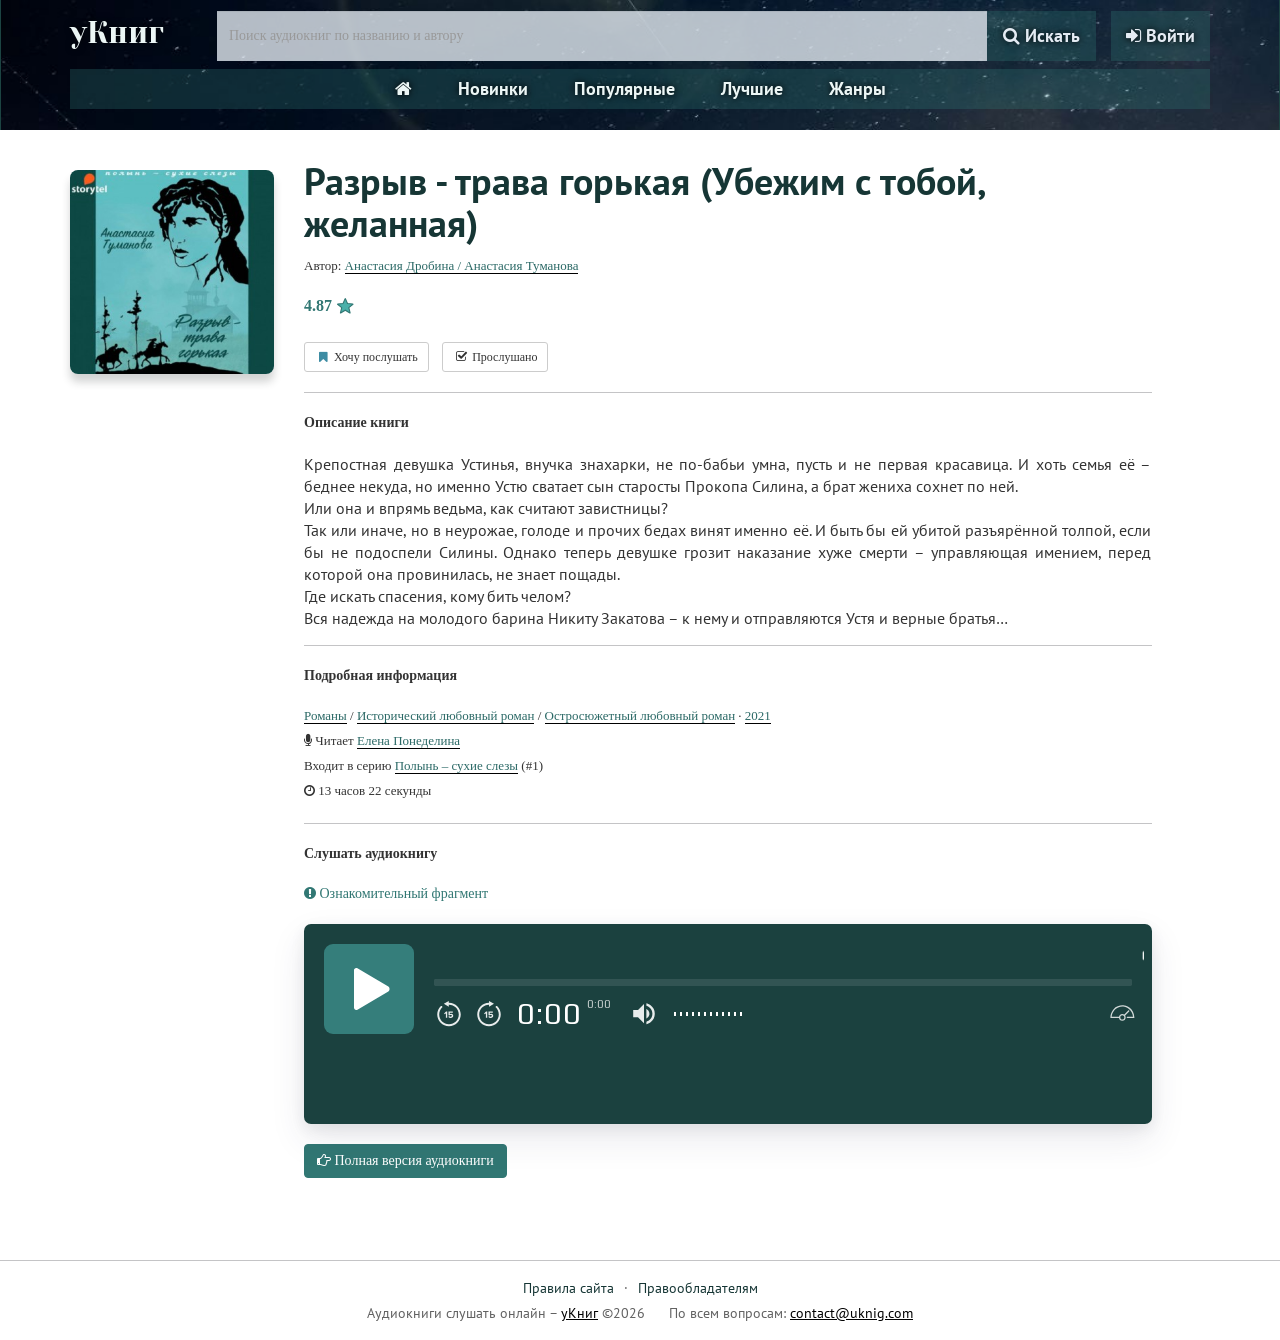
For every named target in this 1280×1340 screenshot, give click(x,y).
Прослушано (495, 357)
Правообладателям (698, 1288)
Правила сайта (568, 1288)
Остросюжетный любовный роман (640, 715)
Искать (1041, 35)
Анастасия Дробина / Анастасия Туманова (462, 265)
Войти (1160, 35)
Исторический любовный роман (445, 715)
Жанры (857, 88)
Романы (325, 715)
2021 (758, 715)
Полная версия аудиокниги (405, 1160)
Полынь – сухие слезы (456, 765)
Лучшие (752, 88)
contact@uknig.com (851, 1313)
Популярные (624, 88)
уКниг (117, 33)
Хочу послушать (366, 357)
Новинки (493, 88)
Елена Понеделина (408, 740)
